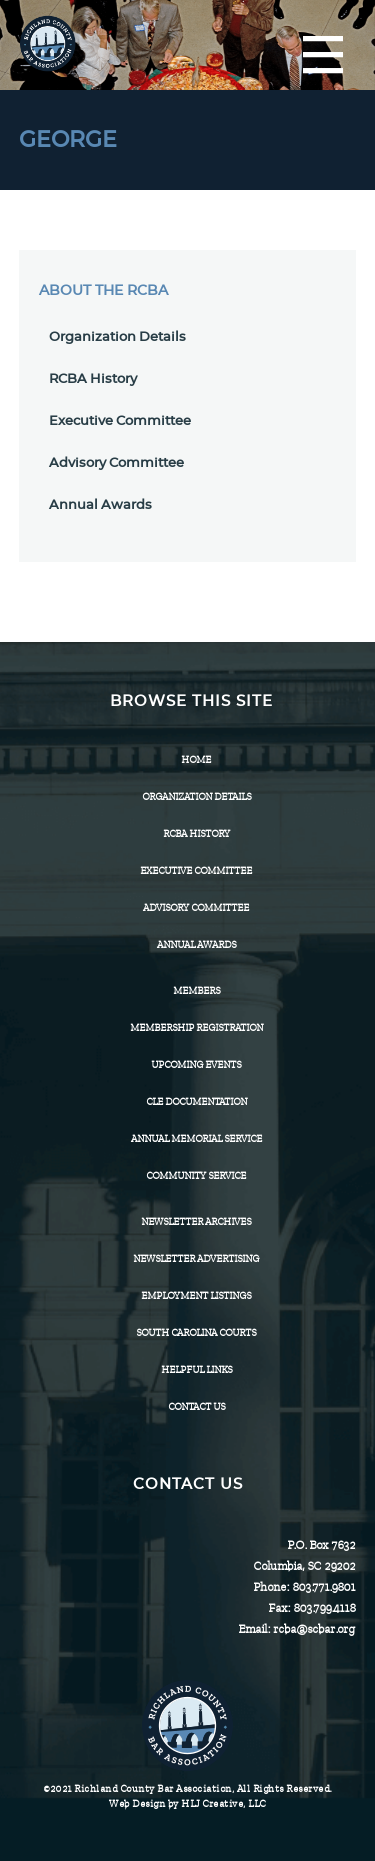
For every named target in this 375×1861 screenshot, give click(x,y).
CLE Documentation (196, 1101)
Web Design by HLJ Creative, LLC (187, 1803)
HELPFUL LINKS (196, 1369)
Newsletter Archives (196, 1221)
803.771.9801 (323, 1587)
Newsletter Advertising (196, 1258)
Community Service (196, 1175)
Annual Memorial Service (196, 1138)
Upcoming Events (196, 1064)
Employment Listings (196, 1295)
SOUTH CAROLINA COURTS (196, 1332)
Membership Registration (196, 1027)
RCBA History (93, 379)
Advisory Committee (116, 463)
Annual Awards (100, 505)
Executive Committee (120, 421)
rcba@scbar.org (314, 1629)
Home (196, 759)
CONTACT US (196, 1406)
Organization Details (117, 337)
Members (196, 990)
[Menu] (323, 56)
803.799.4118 (324, 1608)
